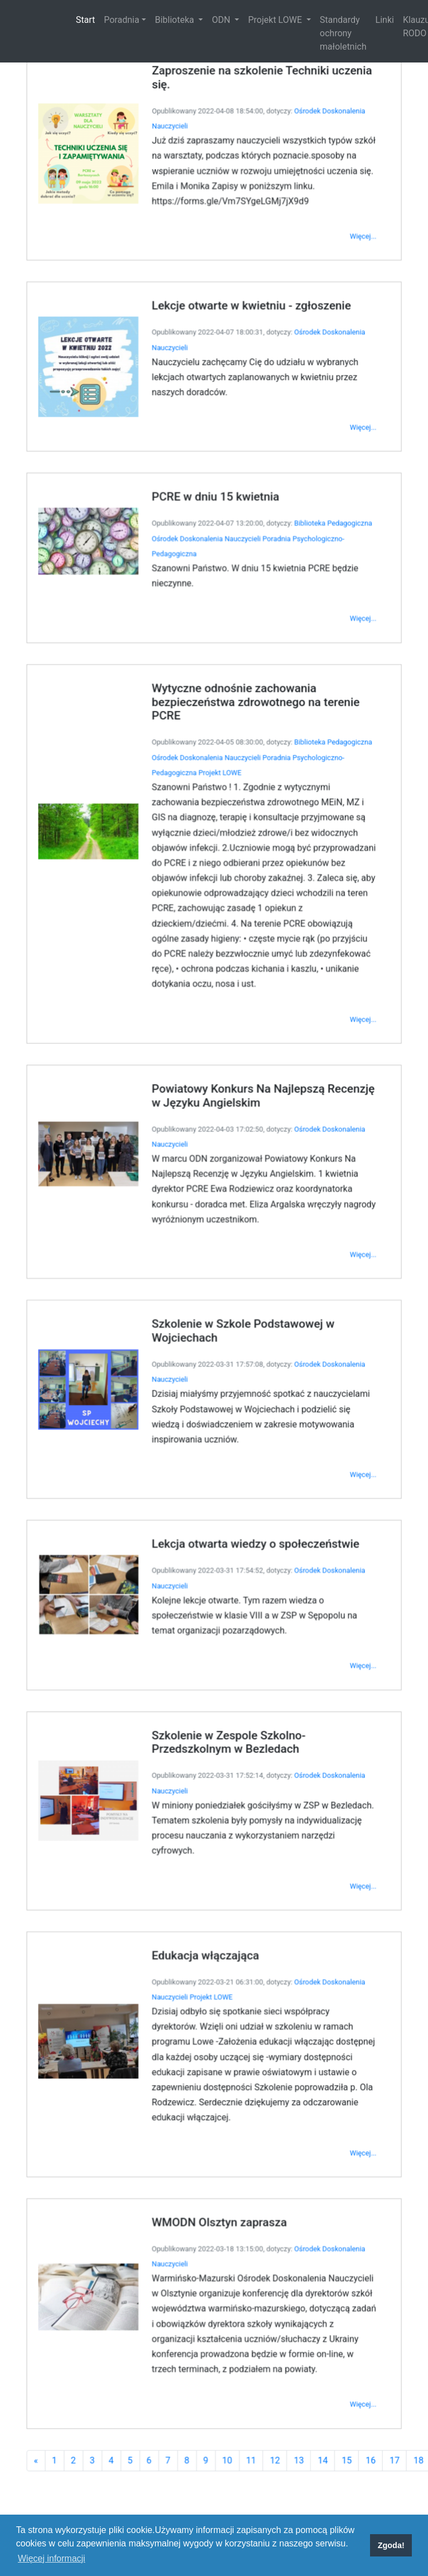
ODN (222, 20)
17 (366, 2260)
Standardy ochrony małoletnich (343, 33)
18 (386, 2260)
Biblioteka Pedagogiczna (314, 631)
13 (285, 2260)
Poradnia (121, 20)
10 (225, 2260)
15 (326, 2260)
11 (245, 2260)
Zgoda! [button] (391, 2545)
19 (406, 2260)
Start (87, 19)
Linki (385, 20)
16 (346, 2260)
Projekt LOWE (276, 20)
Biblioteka (175, 20)
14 (305, 2260)
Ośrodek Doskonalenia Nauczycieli (208, 644)
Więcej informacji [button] (51, 2558)
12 (265, 2260)
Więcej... (339, 389)
